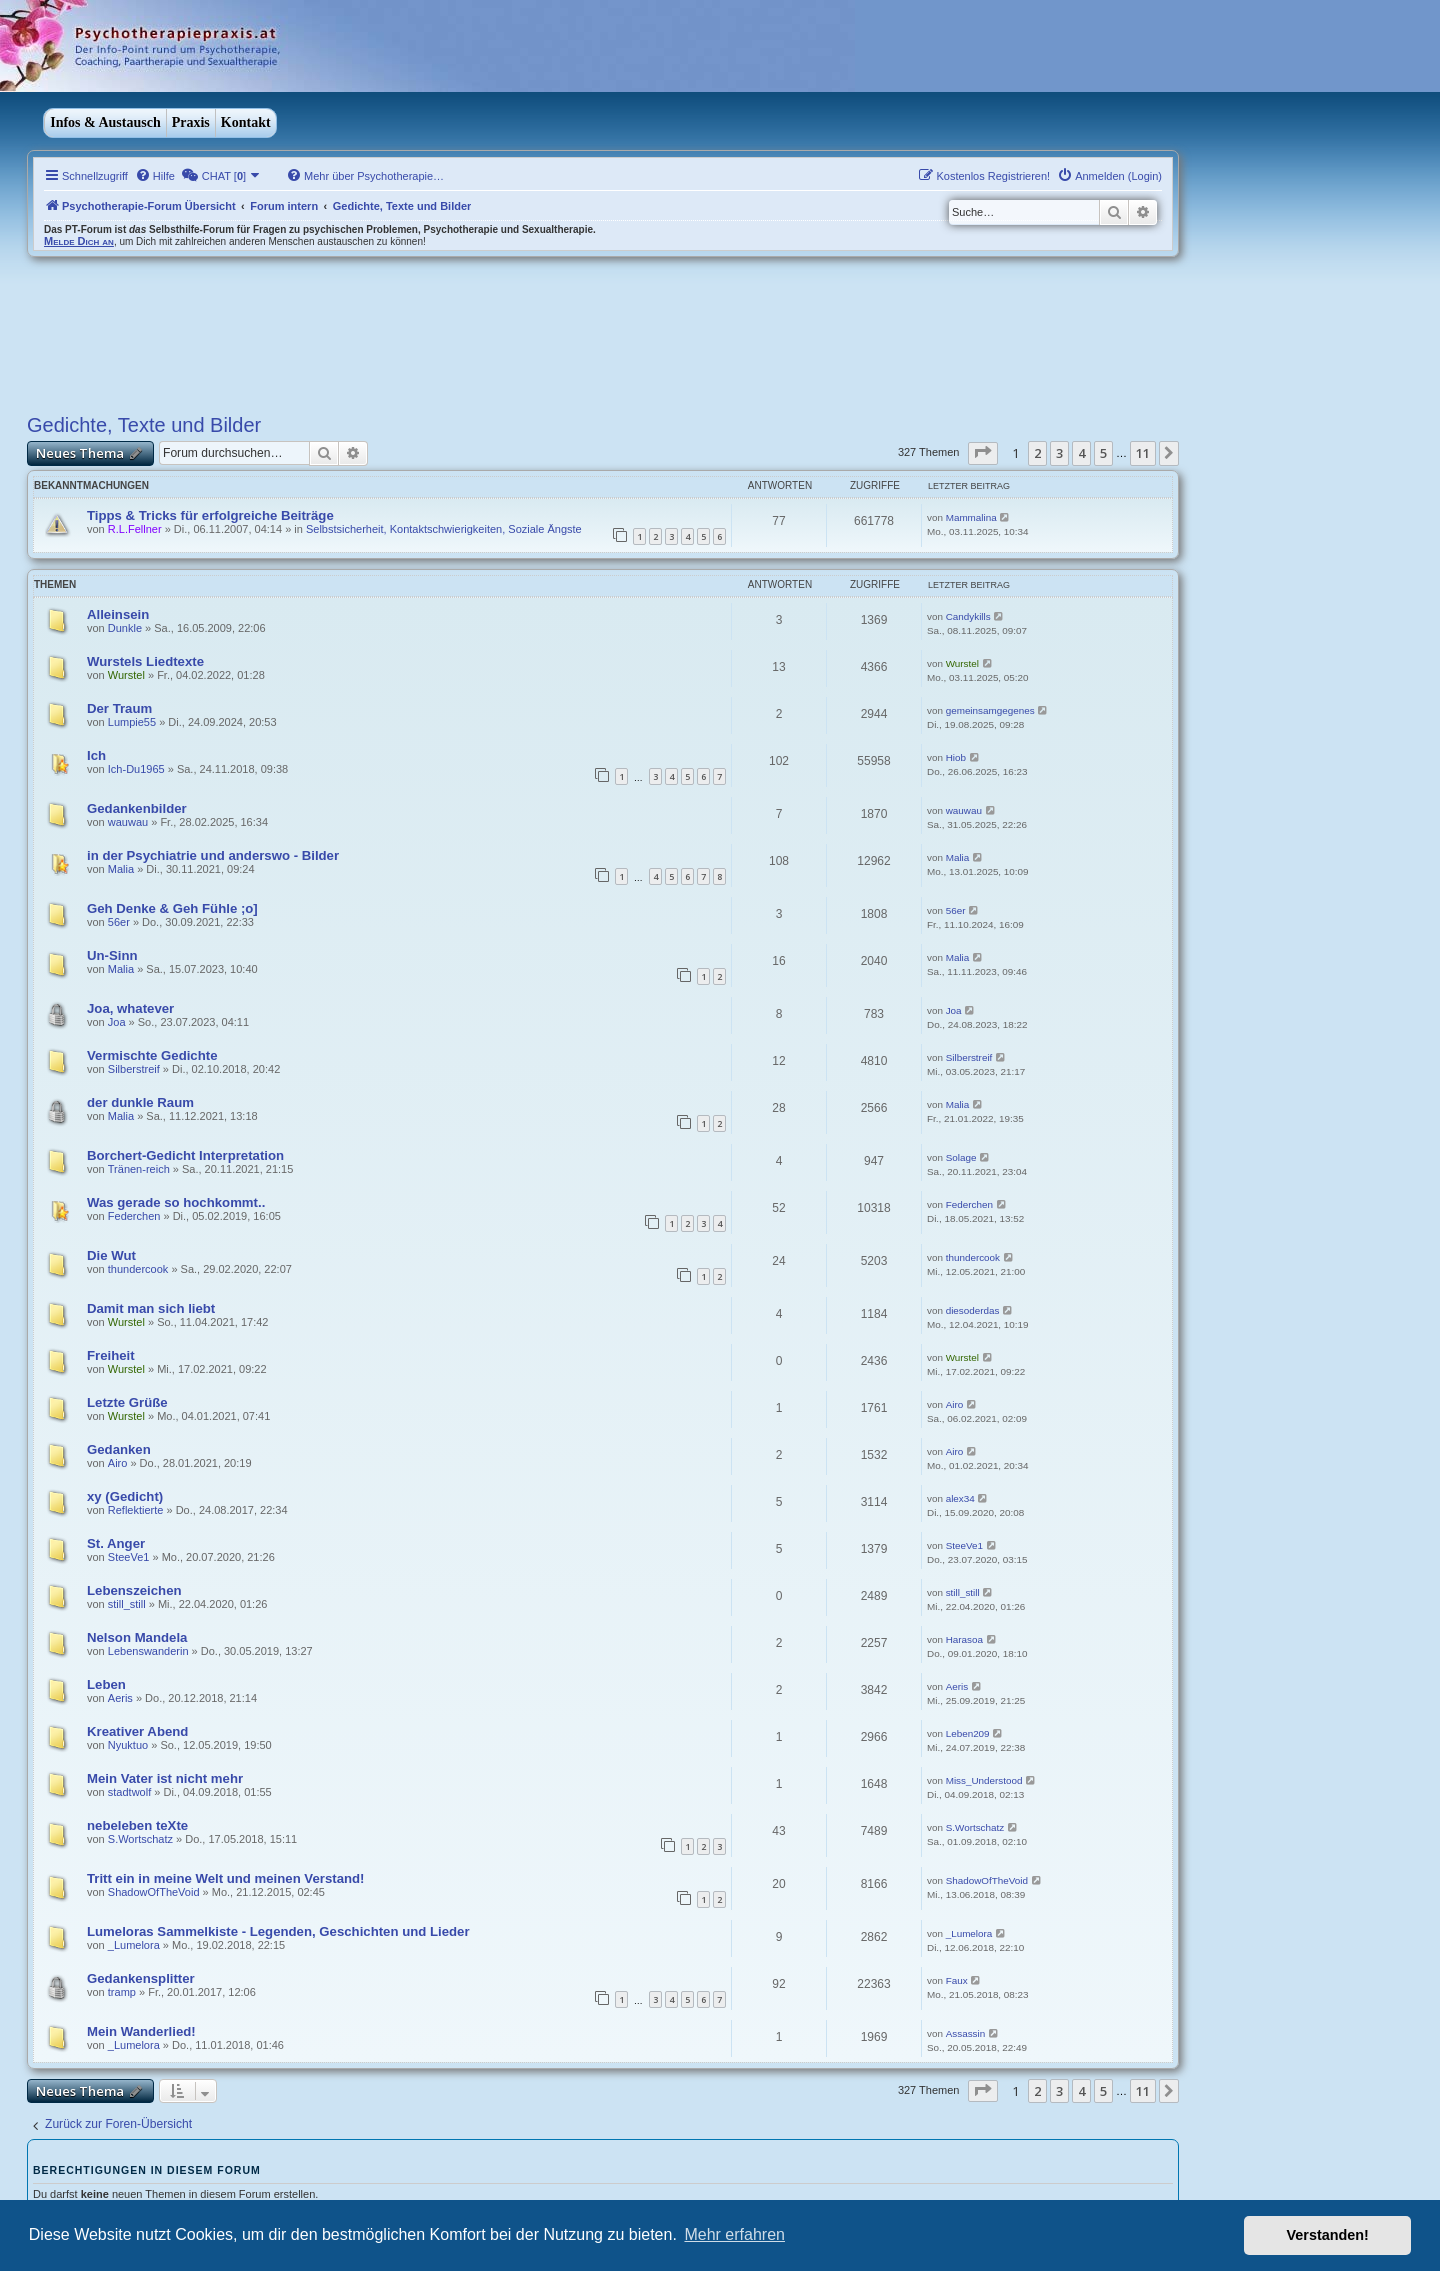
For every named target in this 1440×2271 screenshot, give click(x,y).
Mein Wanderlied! (141, 2031)
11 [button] (1143, 453)
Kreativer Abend (137, 1731)
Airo (955, 1404)
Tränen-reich (139, 1169)
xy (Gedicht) (125, 1496)
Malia (121, 869)
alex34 (960, 1498)
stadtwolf (129, 1792)
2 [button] (1037, 453)
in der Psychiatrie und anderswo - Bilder (213, 855)
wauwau (128, 822)
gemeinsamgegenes (990, 710)
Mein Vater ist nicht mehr (165, 1778)
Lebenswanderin (148, 1651)
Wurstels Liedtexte (145, 661)
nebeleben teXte (137, 1825)
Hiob (956, 757)
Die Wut (111, 1255)
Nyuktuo (128, 1745)
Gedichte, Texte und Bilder (144, 425)
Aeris (120, 1698)
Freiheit (111, 1355)
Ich (96, 755)
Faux (957, 1980)
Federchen (134, 1216)
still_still (127, 1604)
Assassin (966, 2033)
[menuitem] (155, 176)
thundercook (138, 1269)
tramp (122, 1992)
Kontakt (246, 122)
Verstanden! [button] (1328, 2235)
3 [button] (1059, 453)
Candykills (968, 616)
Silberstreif (134, 1069)
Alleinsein (118, 614)
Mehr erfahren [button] (734, 2234)
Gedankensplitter (141, 1978)
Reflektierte (136, 1510)
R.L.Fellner (135, 529)
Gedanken (119, 1449)
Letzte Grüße (127, 1402)
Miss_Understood (984, 1780)
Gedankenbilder (137, 808)
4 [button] (1081, 453)
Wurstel (126, 675)
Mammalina (971, 517)
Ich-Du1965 (136, 769)
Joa (117, 1022)
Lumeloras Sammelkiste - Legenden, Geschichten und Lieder (278, 1931)
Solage (961, 1157)
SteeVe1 (129, 1557)
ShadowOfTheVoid (154, 1892)
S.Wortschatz (140, 1839)
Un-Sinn (112, 955)
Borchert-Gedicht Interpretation (185, 1155)
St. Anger (116, 1543)
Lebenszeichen (134, 1590)
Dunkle (125, 628)
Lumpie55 (132, 722)
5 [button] (1103, 453)
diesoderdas (973, 1310)
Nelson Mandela (137, 1637)
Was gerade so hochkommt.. (176, 1202)
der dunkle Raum (140, 1102)
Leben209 (968, 1733)
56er (119, 922)
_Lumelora (134, 1945)
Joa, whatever (130, 1008)
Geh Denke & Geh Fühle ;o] (172, 908)
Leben (106, 1684)
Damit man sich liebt (151, 1308)
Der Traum (119, 708)
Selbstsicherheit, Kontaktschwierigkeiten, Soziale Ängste (444, 529)
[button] (983, 453)
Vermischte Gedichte (152, 1055)
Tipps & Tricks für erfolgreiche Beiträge (210, 515)
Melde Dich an (79, 241)
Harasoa (964, 1639)
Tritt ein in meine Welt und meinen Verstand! (225, 1878)
